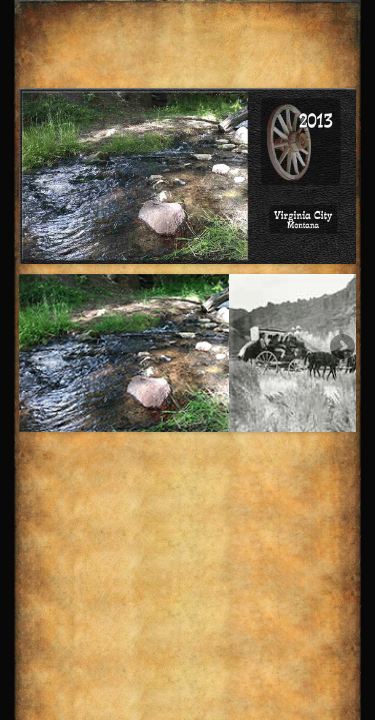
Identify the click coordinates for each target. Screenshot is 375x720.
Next (341, 348)
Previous (34, 348)
